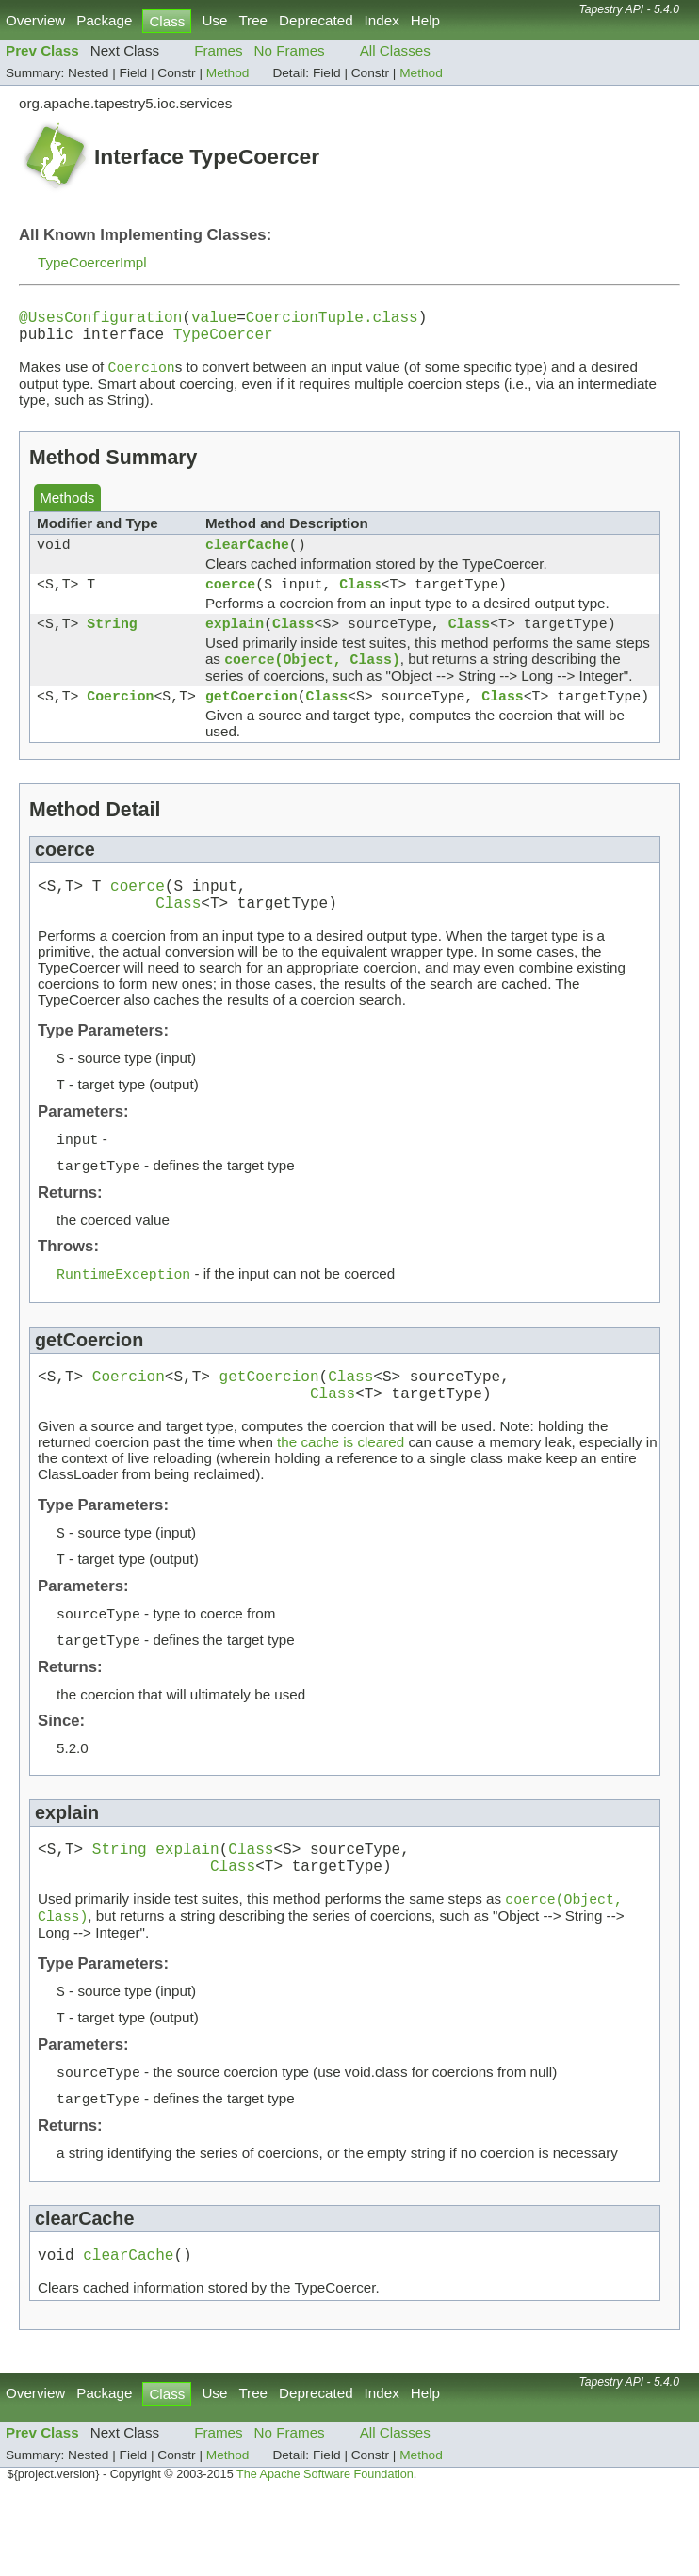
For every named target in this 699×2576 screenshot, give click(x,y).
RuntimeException (123, 1316)
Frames (218, 50)
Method (228, 73)
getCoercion (251, 721)
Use (214, 20)
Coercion (120, 721)
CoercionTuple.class (332, 320)
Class (360, 599)
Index (382, 20)
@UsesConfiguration (100, 320)
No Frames (289, 50)
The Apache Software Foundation (325, 2555)
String (112, 643)
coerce (230, 599)
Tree (253, 20)
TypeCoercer (223, 340)
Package (104, 20)
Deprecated (316, 20)
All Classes (395, 50)
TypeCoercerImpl (92, 262)
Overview (35, 20)
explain (234, 643)
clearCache (247, 556)
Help (425, 20)
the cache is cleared (340, 1493)
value (213, 320)
